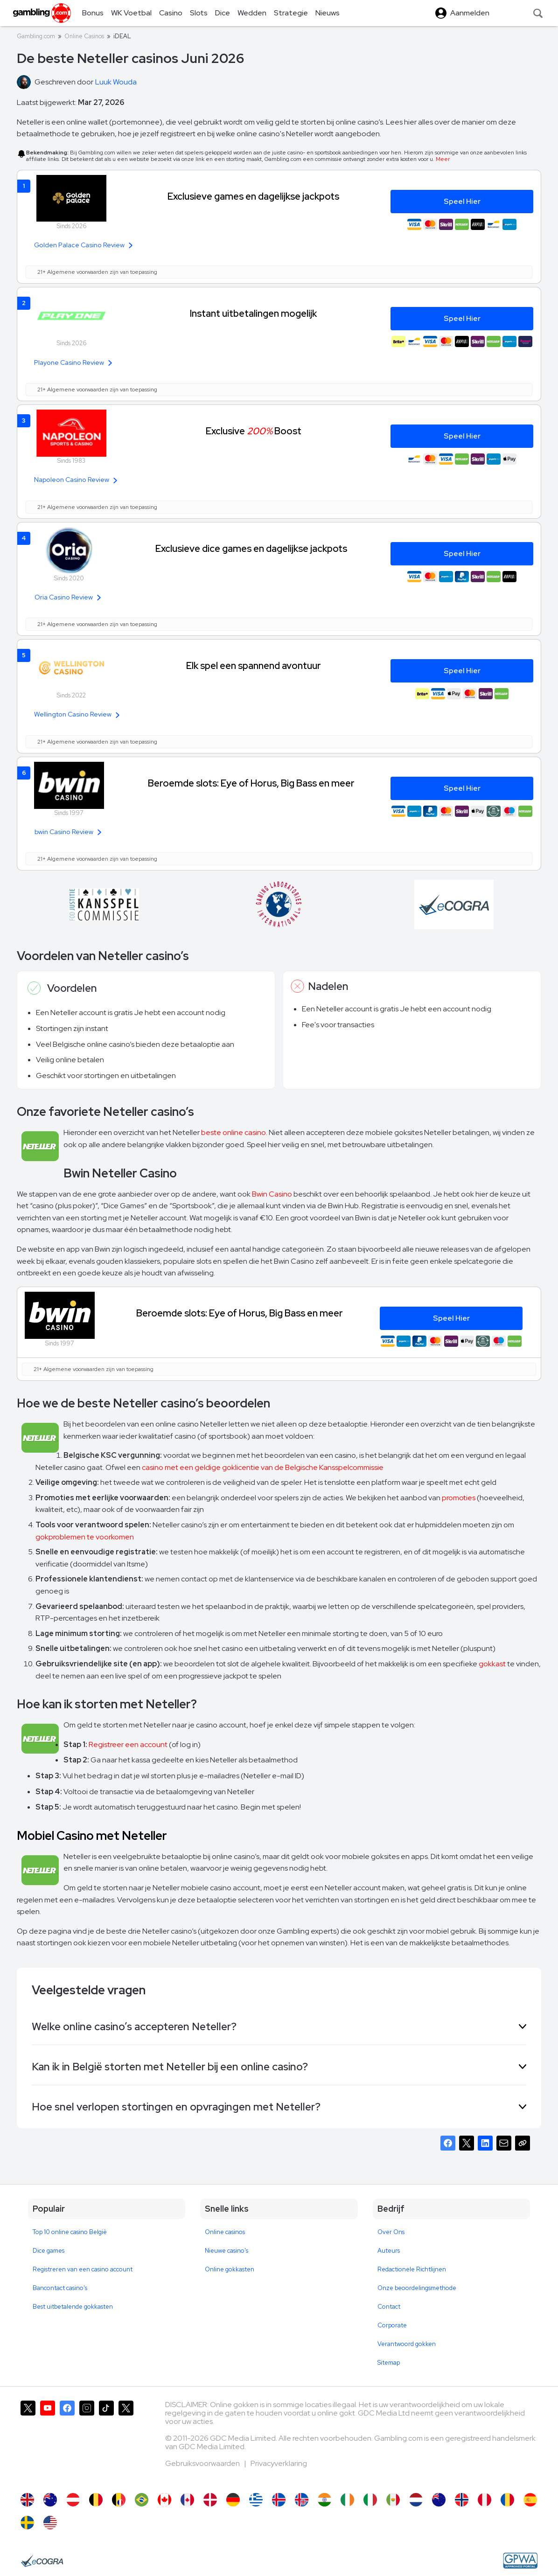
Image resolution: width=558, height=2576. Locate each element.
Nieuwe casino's (226, 2251)
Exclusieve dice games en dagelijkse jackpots (251, 548)
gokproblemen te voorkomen (84, 1537)
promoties (458, 1498)
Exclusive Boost (253, 431)
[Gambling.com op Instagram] (86, 2442)
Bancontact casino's (60, 2288)
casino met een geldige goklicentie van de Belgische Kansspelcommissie (263, 1467)
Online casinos (225, 2232)
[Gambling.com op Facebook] (67, 2442)
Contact (388, 2307)
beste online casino (233, 1132)
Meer (443, 159)
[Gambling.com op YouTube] (47, 2442)
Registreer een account (128, 1744)
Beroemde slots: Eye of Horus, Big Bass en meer (251, 783)
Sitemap (388, 2363)
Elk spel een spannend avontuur (253, 665)
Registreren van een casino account (83, 2269)
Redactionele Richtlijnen (411, 2269)
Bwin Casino (272, 1194)
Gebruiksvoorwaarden (203, 2463)
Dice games (48, 2251)
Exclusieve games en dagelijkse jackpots (253, 196)
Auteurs (388, 2251)
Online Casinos (84, 36)
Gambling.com (36, 36)
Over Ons (391, 2232)
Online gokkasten (229, 2269)
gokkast (492, 1664)
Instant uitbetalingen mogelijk (253, 313)
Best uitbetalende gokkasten (73, 2307)
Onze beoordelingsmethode (416, 2288)
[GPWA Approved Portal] (520, 2561)
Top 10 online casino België (70, 2232)
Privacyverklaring (279, 2463)
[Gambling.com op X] (28, 2442)
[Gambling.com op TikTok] (106, 2442)
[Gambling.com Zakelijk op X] (126, 2442)
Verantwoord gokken (406, 2344)
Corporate (392, 2325)
